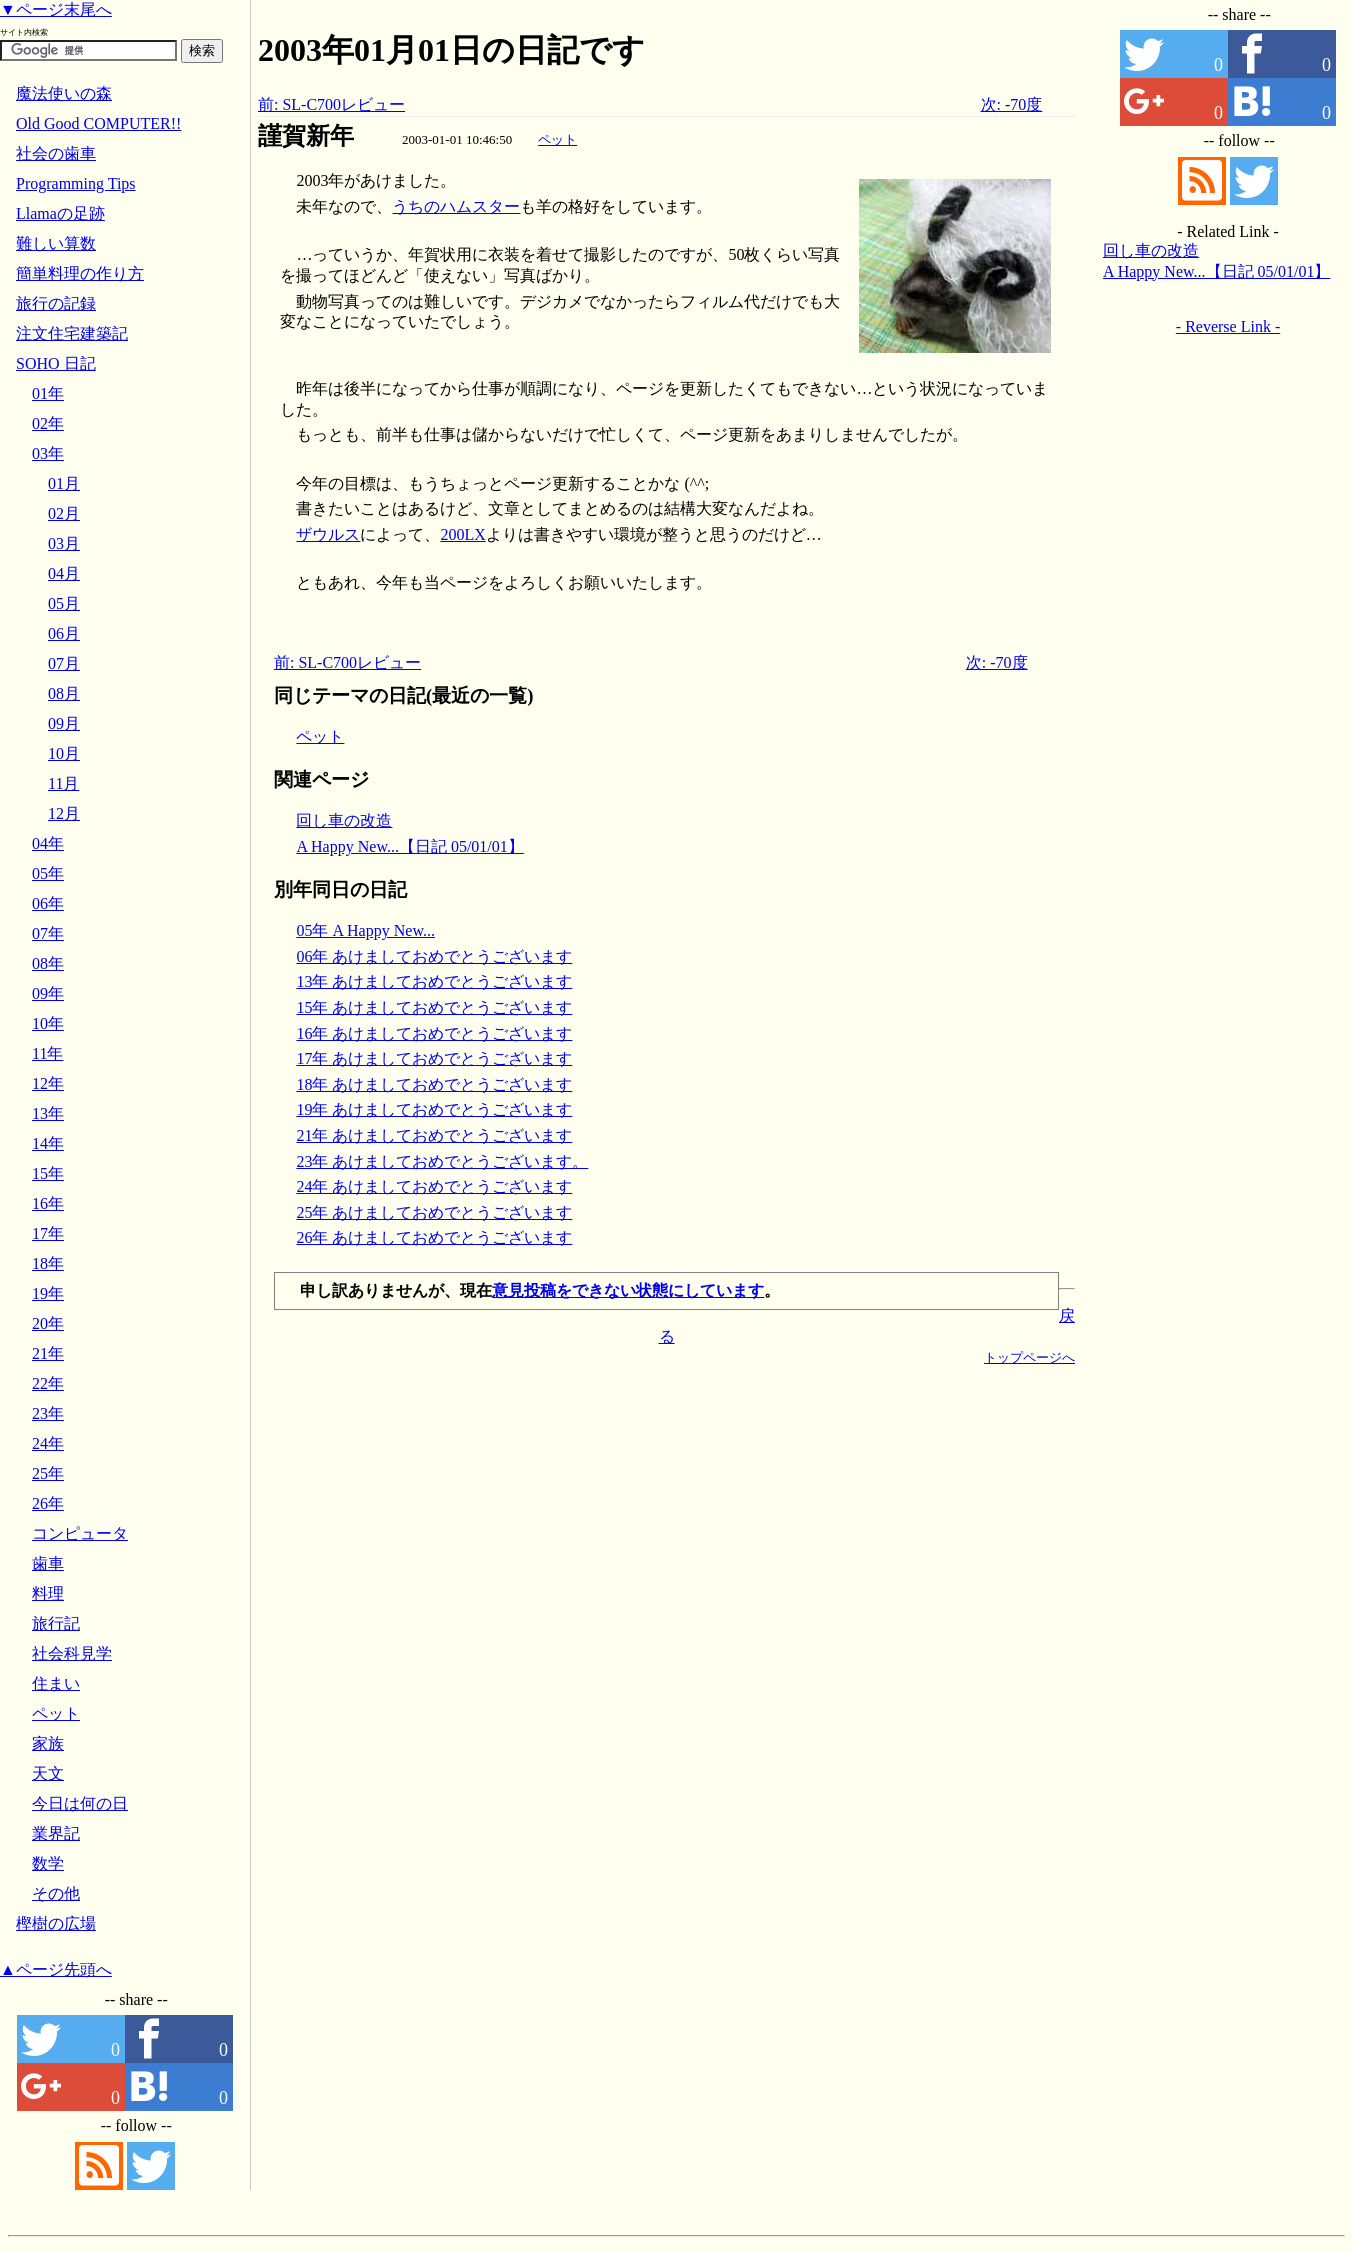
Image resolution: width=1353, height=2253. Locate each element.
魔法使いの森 (64, 93)
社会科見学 (72, 1653)
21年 (48, 1353)
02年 (48, 423)
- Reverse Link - (1228, 326)
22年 (48, 1383)
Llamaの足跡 (60, 213)
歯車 (48, 1563)
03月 (64, 543)
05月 (64, 603)
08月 (64, 693)
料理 (48, 1593)
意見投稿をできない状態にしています (628, 1290)
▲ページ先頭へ (56, 1969)
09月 (64, 723)
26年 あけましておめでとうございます (434, 1237)
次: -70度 (1012, 104)
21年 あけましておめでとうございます (434, 1135)
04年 (48, 843)
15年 (48, 1173)
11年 (47, 1053)
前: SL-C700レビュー (331, 104)
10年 (48, 1023)
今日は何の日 (80, 1803)
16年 (48, 1203)
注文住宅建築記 (72, 333)
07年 (48, 933)
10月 (64, 753)
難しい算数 (56, 243)
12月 (64, 813)
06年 (48, 903)
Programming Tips (76, 183)
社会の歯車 (56, 153)
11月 (63, 783)
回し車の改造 (344, 820)
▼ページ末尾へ (56, 9)
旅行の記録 (56, 303)
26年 (48, 1503)
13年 (48, 1113)
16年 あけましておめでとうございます (434, 1033)
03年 (48, 453)
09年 (48, 993)
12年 (48, 1083)
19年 (48, 1293)
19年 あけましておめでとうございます (434, 1109)
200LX (462, 534)
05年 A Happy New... (365, 930)
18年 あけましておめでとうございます (434, 1084)
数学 (48, 1863)
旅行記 (56, 1623)
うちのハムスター (456, 206)
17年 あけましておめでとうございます (434, 1058)
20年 (48, 1323)
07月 (64, 663)
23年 (48, 1413)
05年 (48, 873)
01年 (48, 393)
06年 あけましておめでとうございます (434, 956)
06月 (64, 633)
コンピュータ (80, 1533)
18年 (48, 1263)
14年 (48, 1143)
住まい (56, 1683)
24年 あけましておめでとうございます (434, 1186)
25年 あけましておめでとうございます (434, 1212)
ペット (557, 139)
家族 (48, 1743)
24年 (48, 1443)
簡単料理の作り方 (80, 273)
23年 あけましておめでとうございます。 (442, 1161)
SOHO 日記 (56, 363)
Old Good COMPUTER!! (98, 123)
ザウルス (328, 534)
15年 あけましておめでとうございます (434, 1007)
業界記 (56, 1833)
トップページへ (1029, 1357)
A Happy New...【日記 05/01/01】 (409, 846)
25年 (48, 1473)
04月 (64, 573)
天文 (48, 1773)
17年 (48, 1233)
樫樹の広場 (56, 1923)
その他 (56, 1893)
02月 (64, 513)
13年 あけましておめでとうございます (434, 981)
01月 (64, 483)
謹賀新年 (306, 136)
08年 (48, 963)
